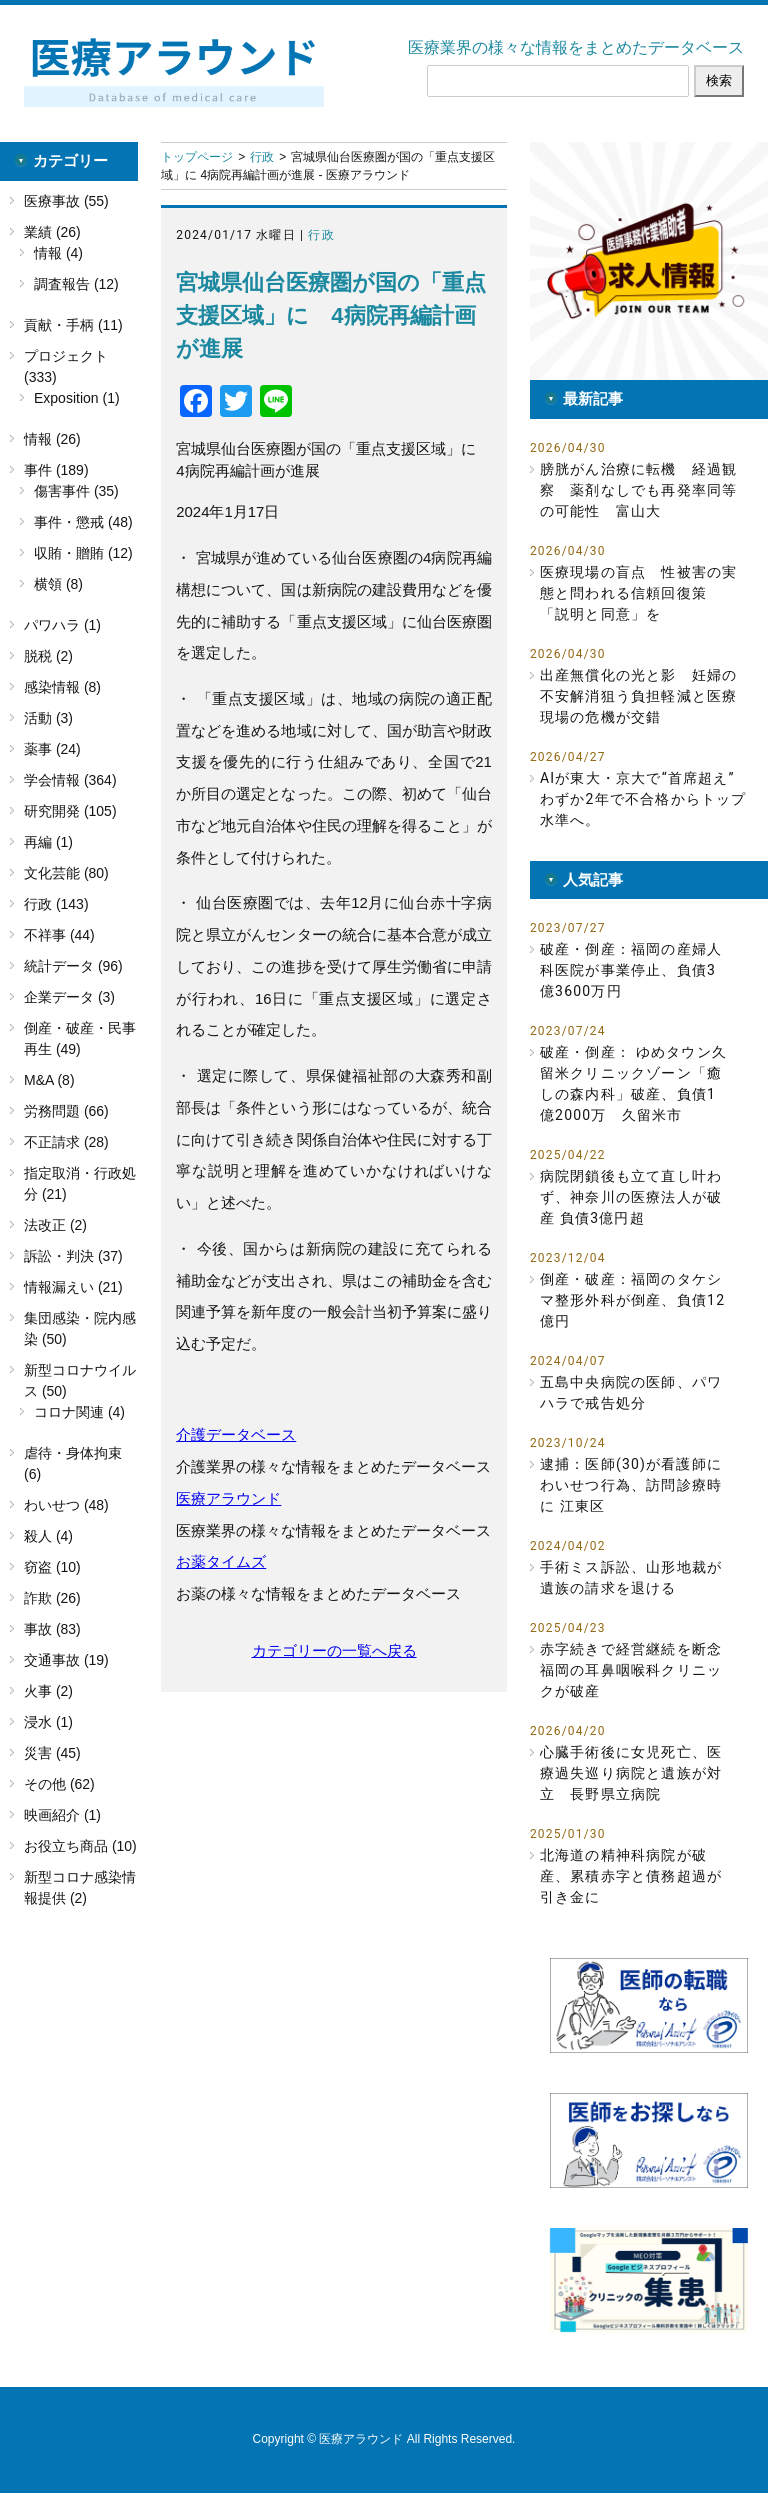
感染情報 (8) (62, 687)
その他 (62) (59, 1784)
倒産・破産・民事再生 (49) (80, 1038)
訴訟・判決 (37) (73, 1256)
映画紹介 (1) (62, 1815)
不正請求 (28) (66, 1142)
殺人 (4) (48, 1536)
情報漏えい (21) (73, 1287)
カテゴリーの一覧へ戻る (334, 1650)
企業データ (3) (69, 997)
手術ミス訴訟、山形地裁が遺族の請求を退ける (631, 1577)
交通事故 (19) (66, 1660)
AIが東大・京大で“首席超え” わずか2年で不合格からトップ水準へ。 (644, 799)
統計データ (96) (73, 966)
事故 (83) (52, 1629)
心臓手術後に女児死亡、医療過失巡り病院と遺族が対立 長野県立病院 (631, 1773)
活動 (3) (48, 718)
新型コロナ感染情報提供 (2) (80, 1887)
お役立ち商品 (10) (80, 1846)
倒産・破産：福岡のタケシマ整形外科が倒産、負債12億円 (632, 1300)
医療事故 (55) (66, 201)
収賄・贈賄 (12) (83, 553)
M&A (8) (49, 1080)
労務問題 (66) (66, 1111)
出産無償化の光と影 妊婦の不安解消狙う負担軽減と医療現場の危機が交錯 (639, 696)
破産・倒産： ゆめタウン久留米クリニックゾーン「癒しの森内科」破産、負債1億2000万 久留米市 (633, 1083)
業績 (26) (52, 232)
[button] (649, 261)
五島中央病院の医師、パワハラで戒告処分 (631, 1392)
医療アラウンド (228, 1498)
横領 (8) (58, 584)
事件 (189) (56, 470)
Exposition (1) (77, 398)
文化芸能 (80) (66, 873)
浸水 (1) (48, 1722)
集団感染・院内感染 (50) (80, 1328)
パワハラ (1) (62, 625)
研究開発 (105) (70, 811)
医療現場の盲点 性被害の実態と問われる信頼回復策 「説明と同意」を (639, 593)
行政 (262, 157)
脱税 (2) (48, 656)
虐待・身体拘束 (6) (73, 1463)
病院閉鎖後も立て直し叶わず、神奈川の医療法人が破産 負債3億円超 (631, 1197)
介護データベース (236, 1434)
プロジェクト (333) (66, 366)
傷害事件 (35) (76, 491)
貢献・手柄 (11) (73, 325)
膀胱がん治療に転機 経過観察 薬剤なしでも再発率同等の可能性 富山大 (639, 490)
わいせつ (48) (66, 1505)
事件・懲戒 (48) (83, 522)
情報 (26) (52, 439)
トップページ (197, 157)
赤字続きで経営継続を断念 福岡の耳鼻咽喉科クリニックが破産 (634, 1670)
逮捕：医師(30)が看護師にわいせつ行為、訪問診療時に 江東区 (631, 1485)
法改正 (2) (55, 1225)
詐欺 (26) (52, 1598)
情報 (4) (58, 253)
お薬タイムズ (221, 1561)
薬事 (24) (52, 749)
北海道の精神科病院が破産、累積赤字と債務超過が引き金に (631, 1876)
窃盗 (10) (52, 1567)
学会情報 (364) (70, 780)
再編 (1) (48, 842)
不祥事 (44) (59, 935)
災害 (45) (52, 1753)
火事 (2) (48, 1691)
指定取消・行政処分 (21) (80, 1183)
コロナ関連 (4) (79, 1412)
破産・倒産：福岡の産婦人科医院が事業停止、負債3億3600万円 (631, 970)
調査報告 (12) (76, 284)
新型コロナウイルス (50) (80, 1380)
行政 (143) (56, 904)
